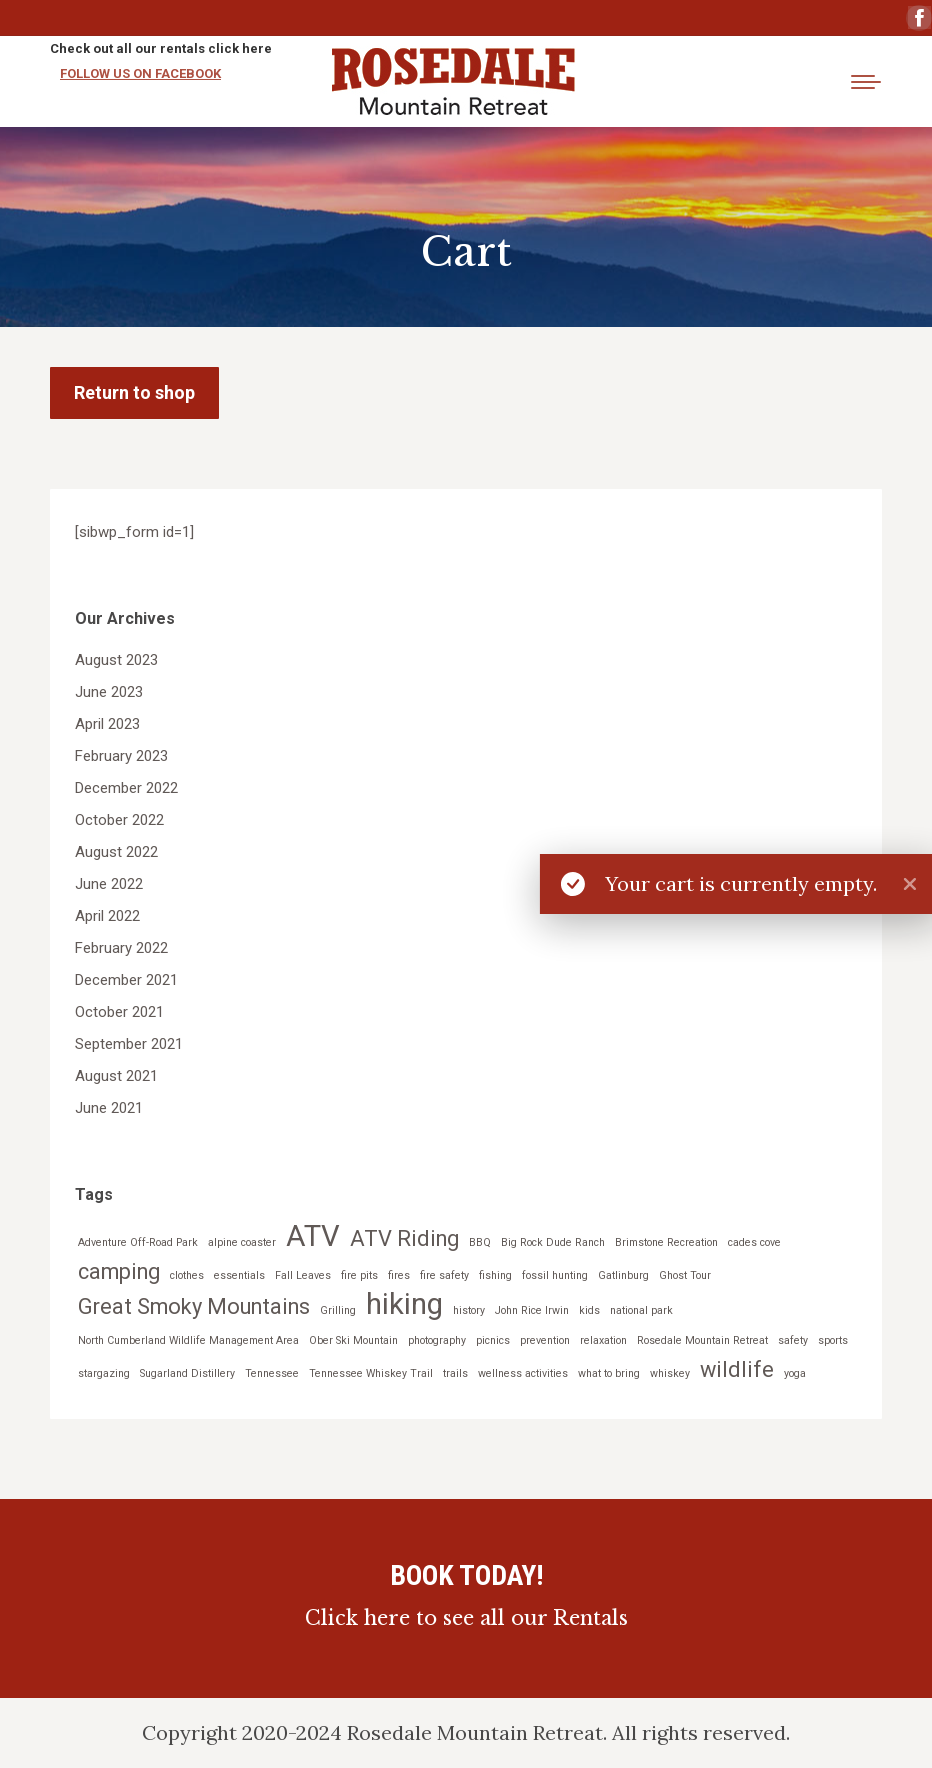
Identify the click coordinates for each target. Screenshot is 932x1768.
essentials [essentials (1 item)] (239, 1275)
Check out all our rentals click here (161, 48)
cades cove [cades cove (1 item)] (754, 1242)
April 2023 (107, 724)
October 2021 (119, 1012)
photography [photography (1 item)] (437, 1340)
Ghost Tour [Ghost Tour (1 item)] (685, 1275)
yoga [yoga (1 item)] (795, 1373)
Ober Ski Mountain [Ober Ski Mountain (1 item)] (353, 1340)
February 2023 (121, 756)
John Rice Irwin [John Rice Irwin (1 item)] (532, 1310)
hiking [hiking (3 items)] (404, 1304)
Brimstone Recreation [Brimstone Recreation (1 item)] (666, 1242)
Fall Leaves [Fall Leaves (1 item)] (303, 1275)
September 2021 (129, 1044)
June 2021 (109, 1108)
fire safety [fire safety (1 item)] (444, 1275)
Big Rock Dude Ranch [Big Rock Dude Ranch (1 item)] (553, 1242)
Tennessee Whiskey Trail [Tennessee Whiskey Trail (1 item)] (371, 1373)
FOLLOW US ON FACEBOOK (140, 73)
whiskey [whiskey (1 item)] (670, 1373)
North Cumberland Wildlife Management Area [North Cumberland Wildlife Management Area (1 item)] (188, 1340)
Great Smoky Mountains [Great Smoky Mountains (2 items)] (194, 1306)
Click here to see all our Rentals (466, 1618)
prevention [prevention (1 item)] (545, 1340)
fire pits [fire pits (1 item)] (359, 1275)
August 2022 (116, 852)
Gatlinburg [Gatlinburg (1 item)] (623, 1275)
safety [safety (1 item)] (793, 1340)
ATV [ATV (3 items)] (313, 1236)
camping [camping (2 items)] (119, 1271)
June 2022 (109, 884)
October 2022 (119, 820)
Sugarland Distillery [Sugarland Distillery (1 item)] (187, 1373)
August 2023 (116, 660)
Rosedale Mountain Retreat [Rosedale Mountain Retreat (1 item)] (702, 1340)
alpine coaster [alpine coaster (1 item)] (242, 1242)
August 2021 (116, 1076)
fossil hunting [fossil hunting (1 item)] (555, 1275)
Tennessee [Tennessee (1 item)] (272, 1373)
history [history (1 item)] (469, 1310)
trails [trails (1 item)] (455, 1373)
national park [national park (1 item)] (641, 1310)
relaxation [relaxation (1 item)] (603, 1340)
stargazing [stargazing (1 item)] (104, 1373)
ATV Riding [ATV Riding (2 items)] (404, 1238)
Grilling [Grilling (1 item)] (338, 1310)
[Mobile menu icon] (866, 82)
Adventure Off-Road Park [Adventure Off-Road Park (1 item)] (138, 1242)
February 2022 (121, 948)
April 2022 (107, 916)
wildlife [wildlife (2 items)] (737, 1369)
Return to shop (134, 392)
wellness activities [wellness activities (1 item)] (523, 1373)
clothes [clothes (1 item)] (187, 1275)
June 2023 (109, 692)
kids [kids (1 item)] (589, 1310)
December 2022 (126, 788)
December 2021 (126, 980)
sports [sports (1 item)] (833, 1340)
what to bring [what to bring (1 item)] (609, 1373)
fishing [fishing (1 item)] (495, 1275)
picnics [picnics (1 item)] (493, 1340)
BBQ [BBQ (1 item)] (480, 1242)
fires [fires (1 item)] (399, 1275)
